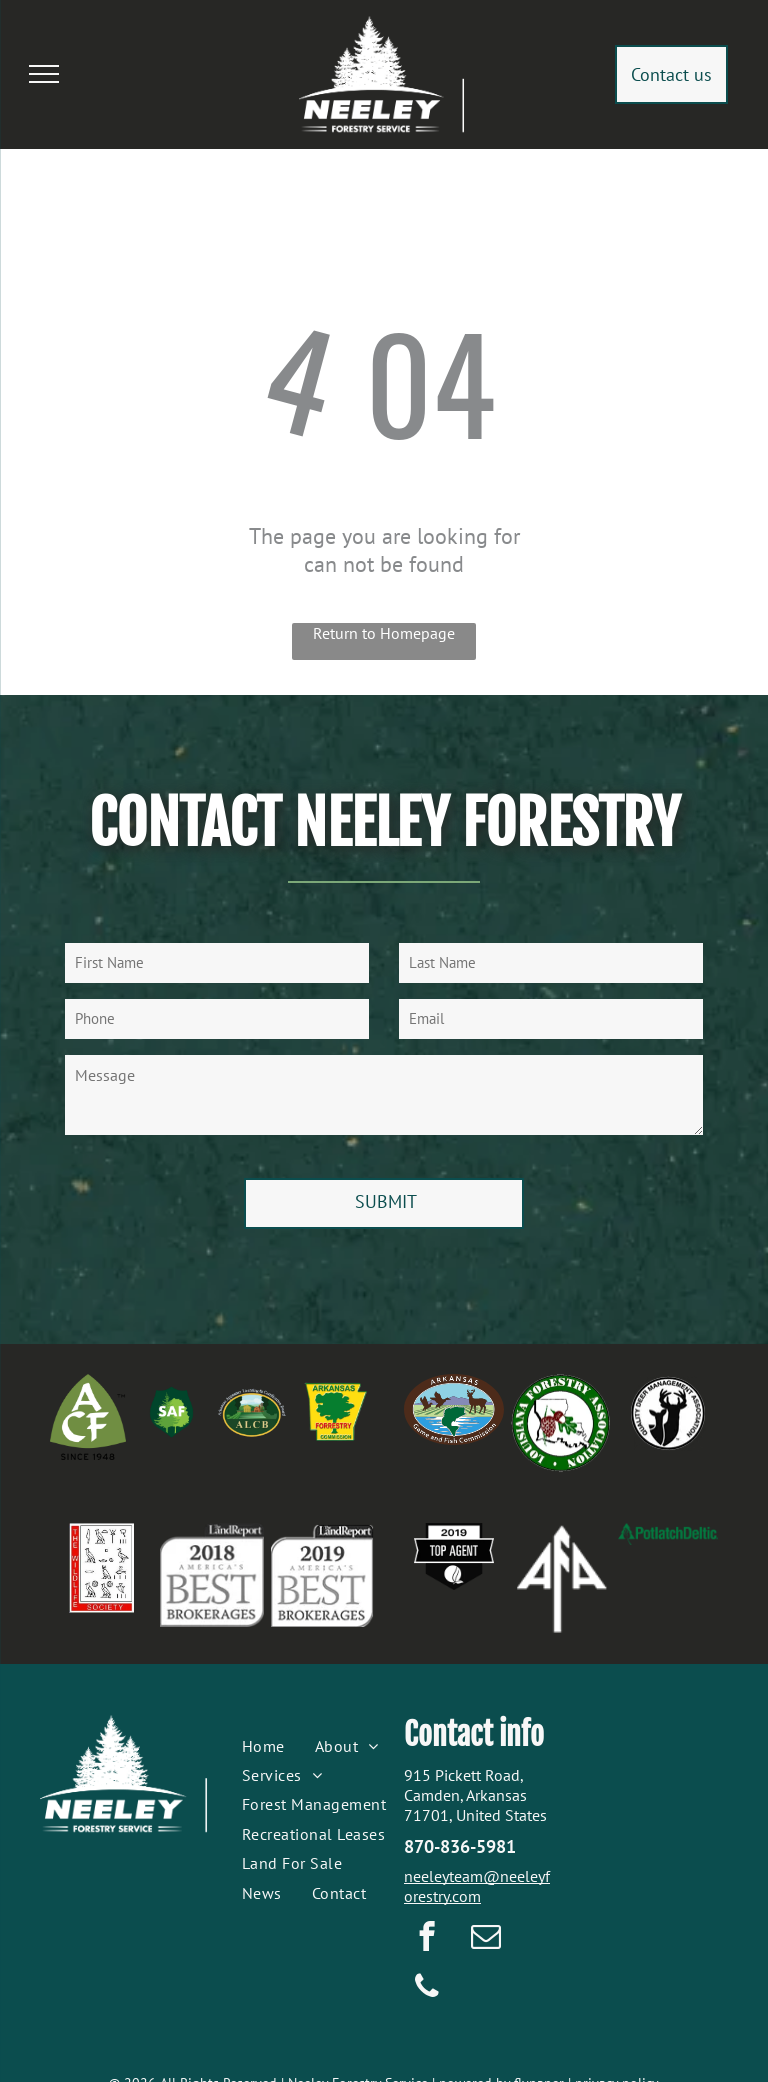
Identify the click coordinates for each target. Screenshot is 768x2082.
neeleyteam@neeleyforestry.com (477, 1886)
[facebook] (426, 1939)
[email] (485, 1939)
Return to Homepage (384, 633)
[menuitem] (263, 1745)
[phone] (426, 1989)
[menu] (44, 74)
